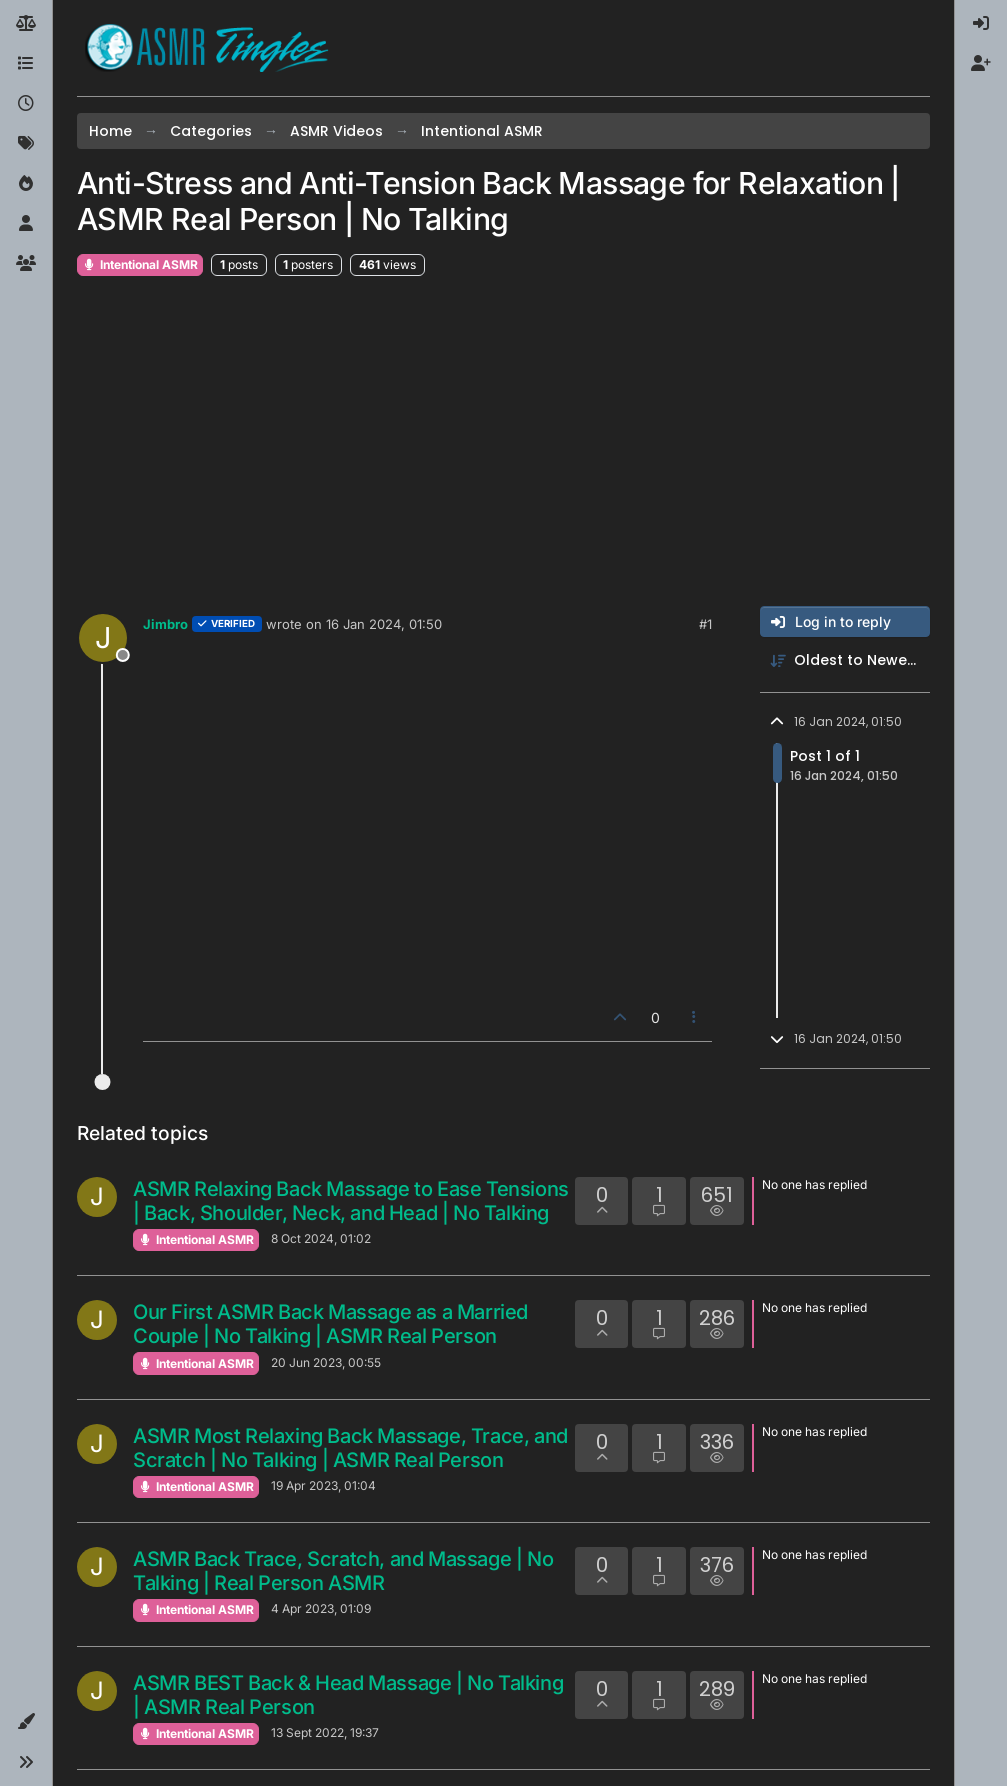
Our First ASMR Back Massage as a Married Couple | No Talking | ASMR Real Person (330, 1324)
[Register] (981, 64)
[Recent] (26, 104)
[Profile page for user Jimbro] (103, 638)
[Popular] (26, 184)
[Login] (981, 24)
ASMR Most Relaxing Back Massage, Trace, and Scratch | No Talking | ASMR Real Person (350, 1448)
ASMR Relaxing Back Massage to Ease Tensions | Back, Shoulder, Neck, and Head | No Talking (351, 1201)
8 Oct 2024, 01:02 (321, 1238)
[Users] (26, 224)
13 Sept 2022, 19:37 (325, 1732)
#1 (705, 624)
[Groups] (26, 264)
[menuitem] (981, 24)
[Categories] (26, 64)
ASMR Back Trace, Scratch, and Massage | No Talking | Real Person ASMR (343, 1571)
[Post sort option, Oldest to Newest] (845, 660)
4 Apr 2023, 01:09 (321, 1608)
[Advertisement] (503, 442)
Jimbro (165, 624)
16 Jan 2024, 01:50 (384, 624)
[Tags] (26, 144)
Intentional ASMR (140, 264)
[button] (26, 1722)
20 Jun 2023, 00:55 (326, 1362)
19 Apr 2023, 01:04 (323, 1485)
